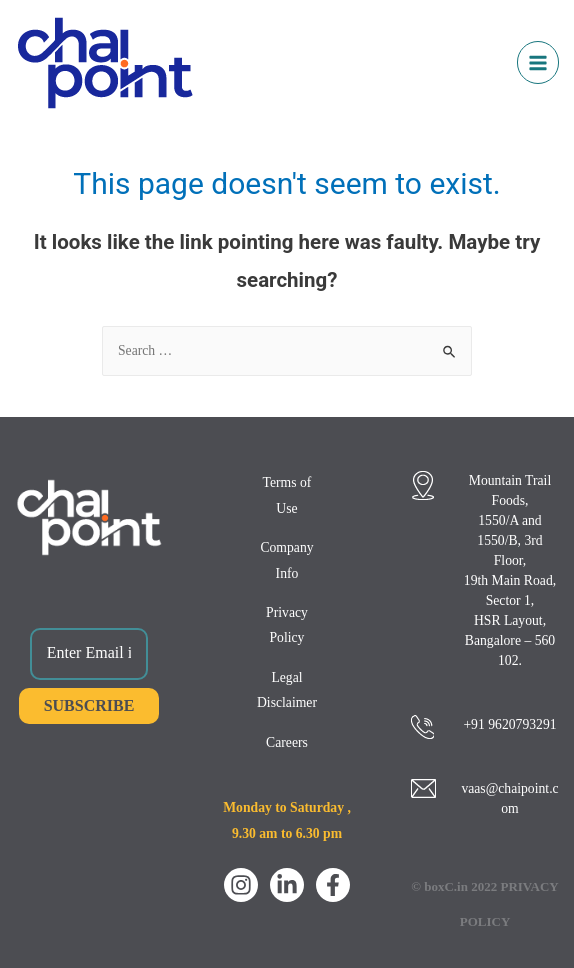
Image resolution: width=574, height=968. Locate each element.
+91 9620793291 (509, 724)
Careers (287, 742)
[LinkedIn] (287, 885)
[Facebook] (333, 885)
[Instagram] (241, 885)
